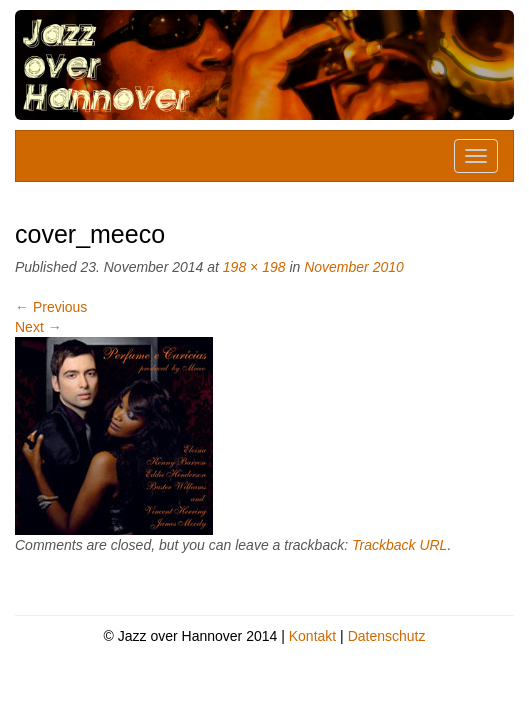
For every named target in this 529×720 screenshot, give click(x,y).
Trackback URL (399, 545)
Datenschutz (387, 636)
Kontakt (312, 636)
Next (38, 327)
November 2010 (354, 267)
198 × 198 (254, 267)
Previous (51, 307)
